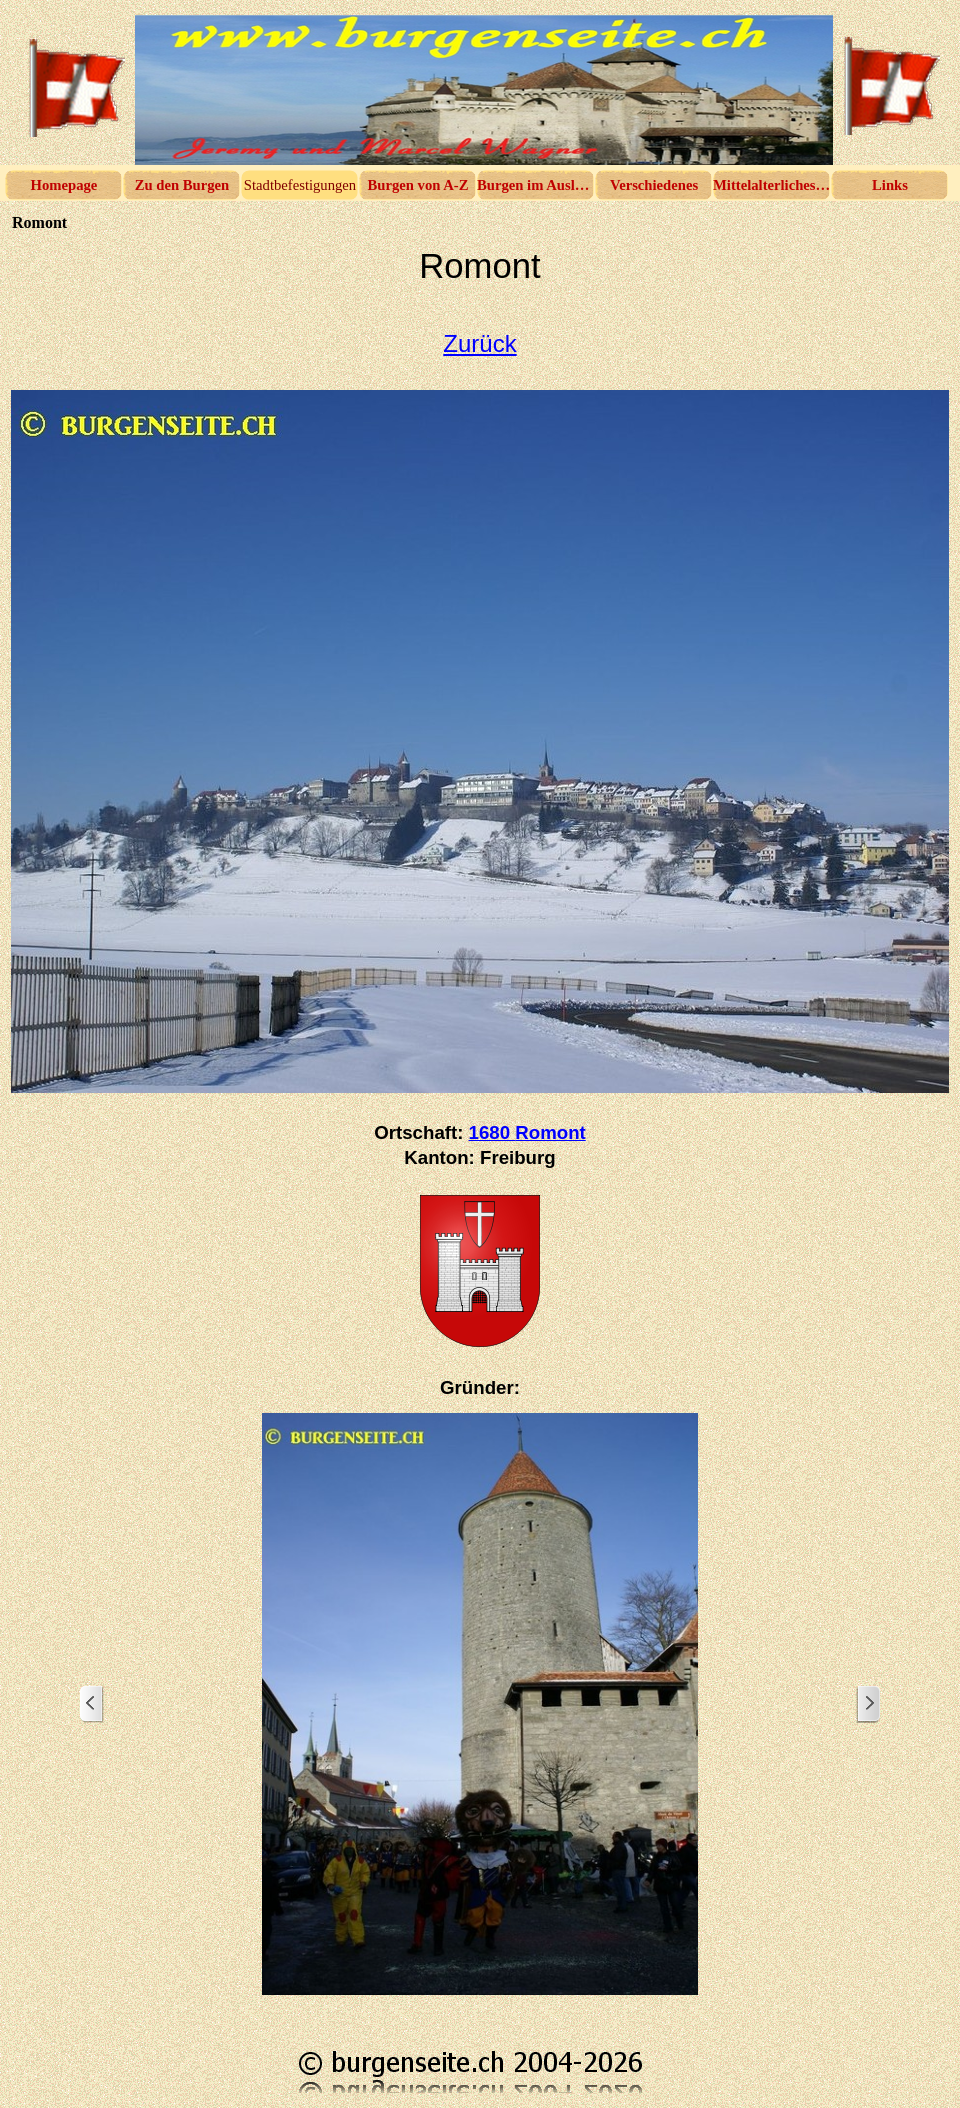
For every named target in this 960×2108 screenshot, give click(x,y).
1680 (527, 1132)
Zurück (479, 343)
